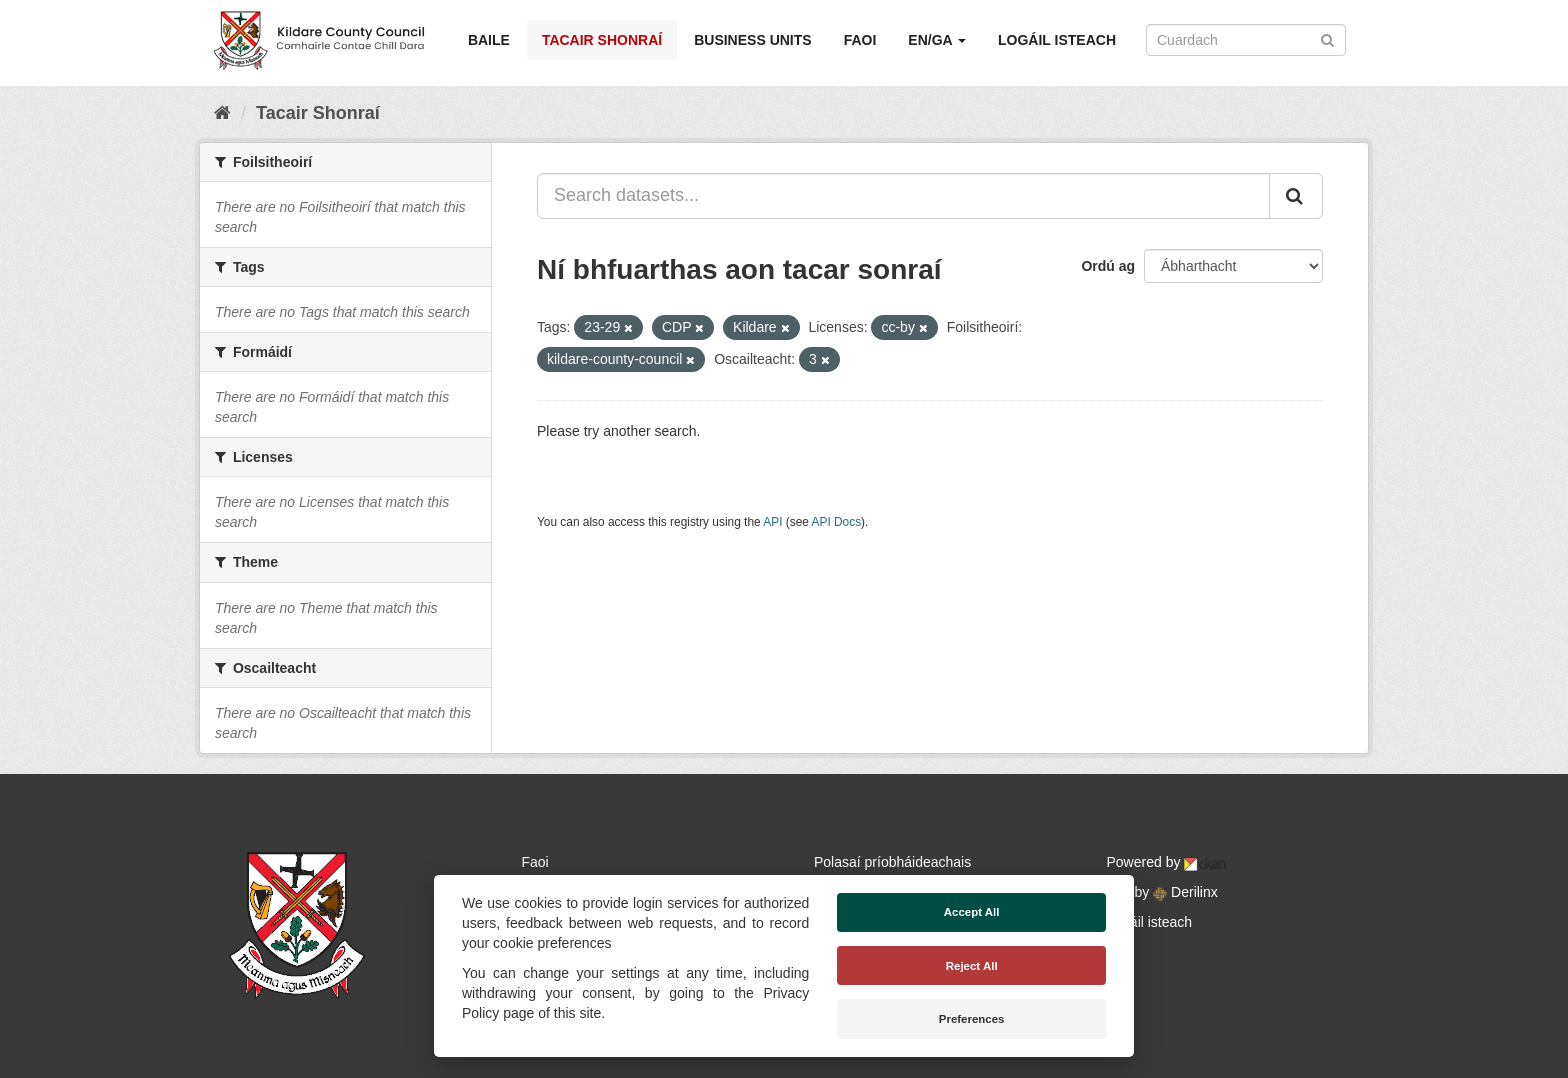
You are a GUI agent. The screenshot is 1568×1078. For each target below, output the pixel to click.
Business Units (752, 40)
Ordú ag (1108, 266)
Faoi (860, 40)
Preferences (972, 1019)
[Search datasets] (1246, 40)
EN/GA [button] (937, 40)
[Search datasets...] (903, 196)
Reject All (972, 966)
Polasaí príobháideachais (892, 862)
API (772, 522)
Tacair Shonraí (602, 40)
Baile (489, 40)
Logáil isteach (1057, 40)
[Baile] (222, 113)
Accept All (972, 912)
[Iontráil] (1327, 38)
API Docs (837, 522)
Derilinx (1185, 892)
